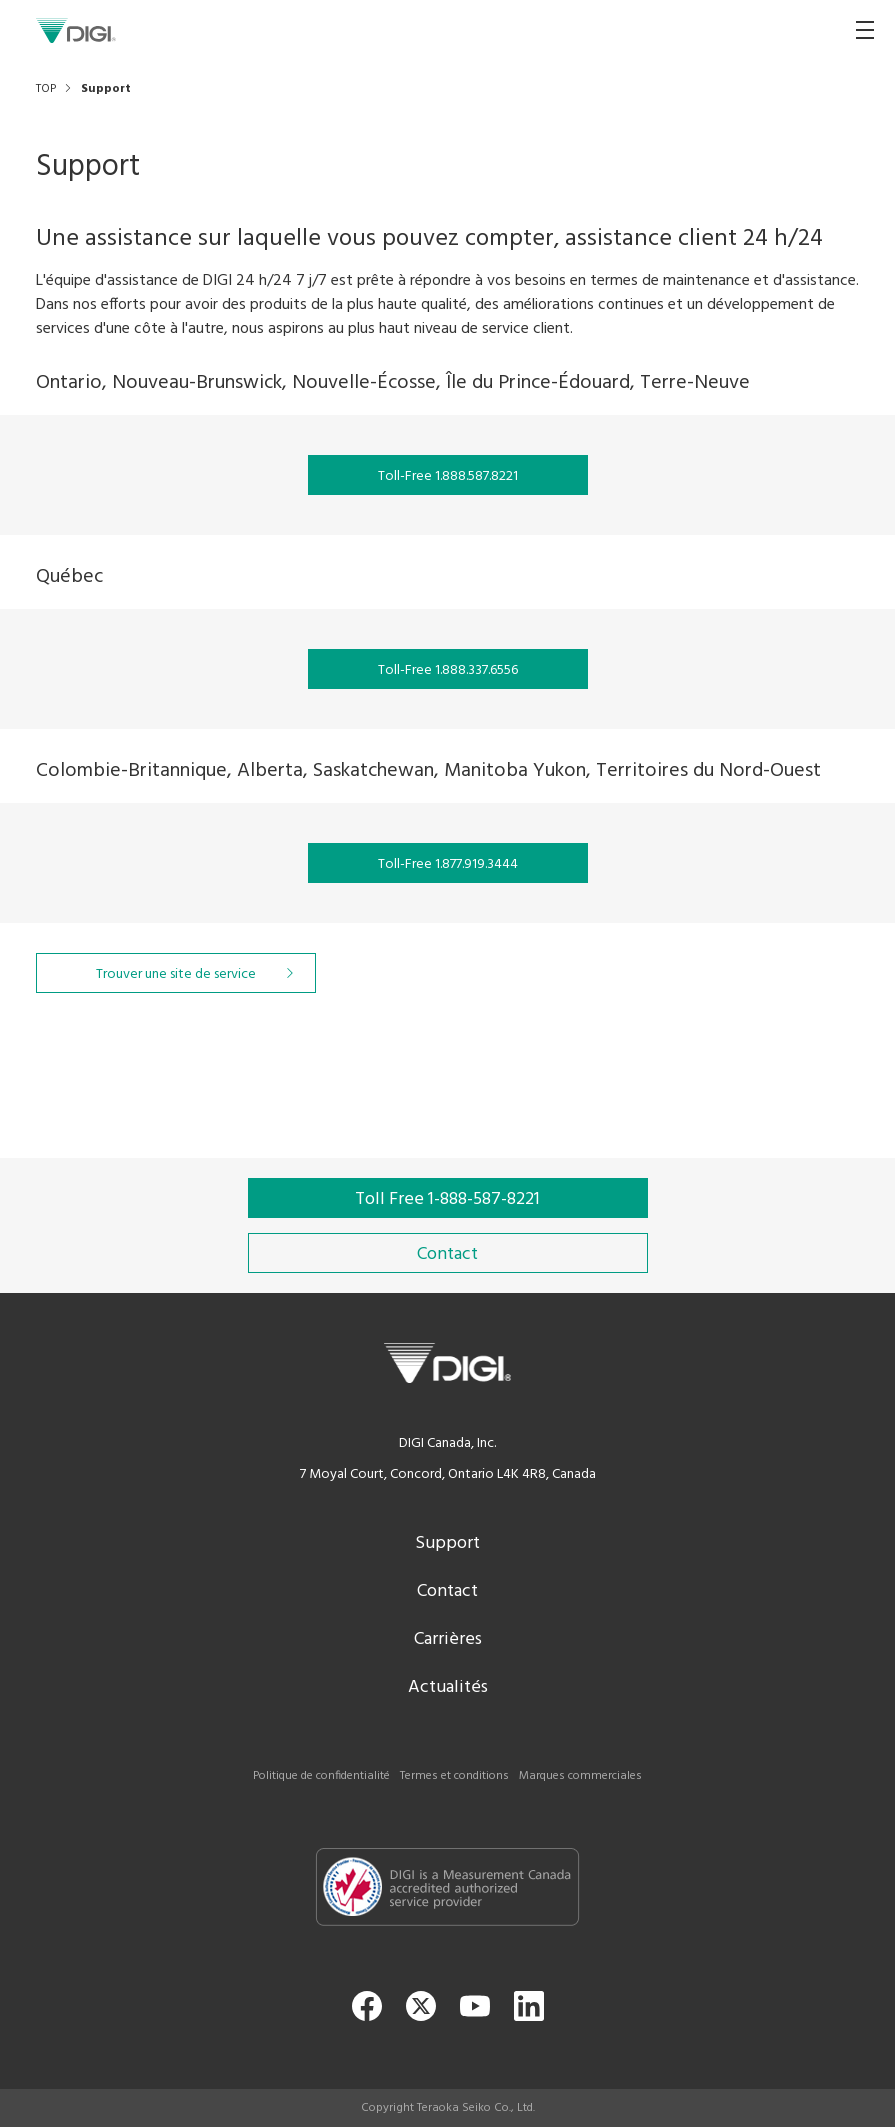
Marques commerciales (580, 1776)
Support (447, 1543)
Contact (447, 1591)
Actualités (448, 1687)
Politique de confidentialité (321, 1776)
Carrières (448, 1639)
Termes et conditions (454, 1776)
